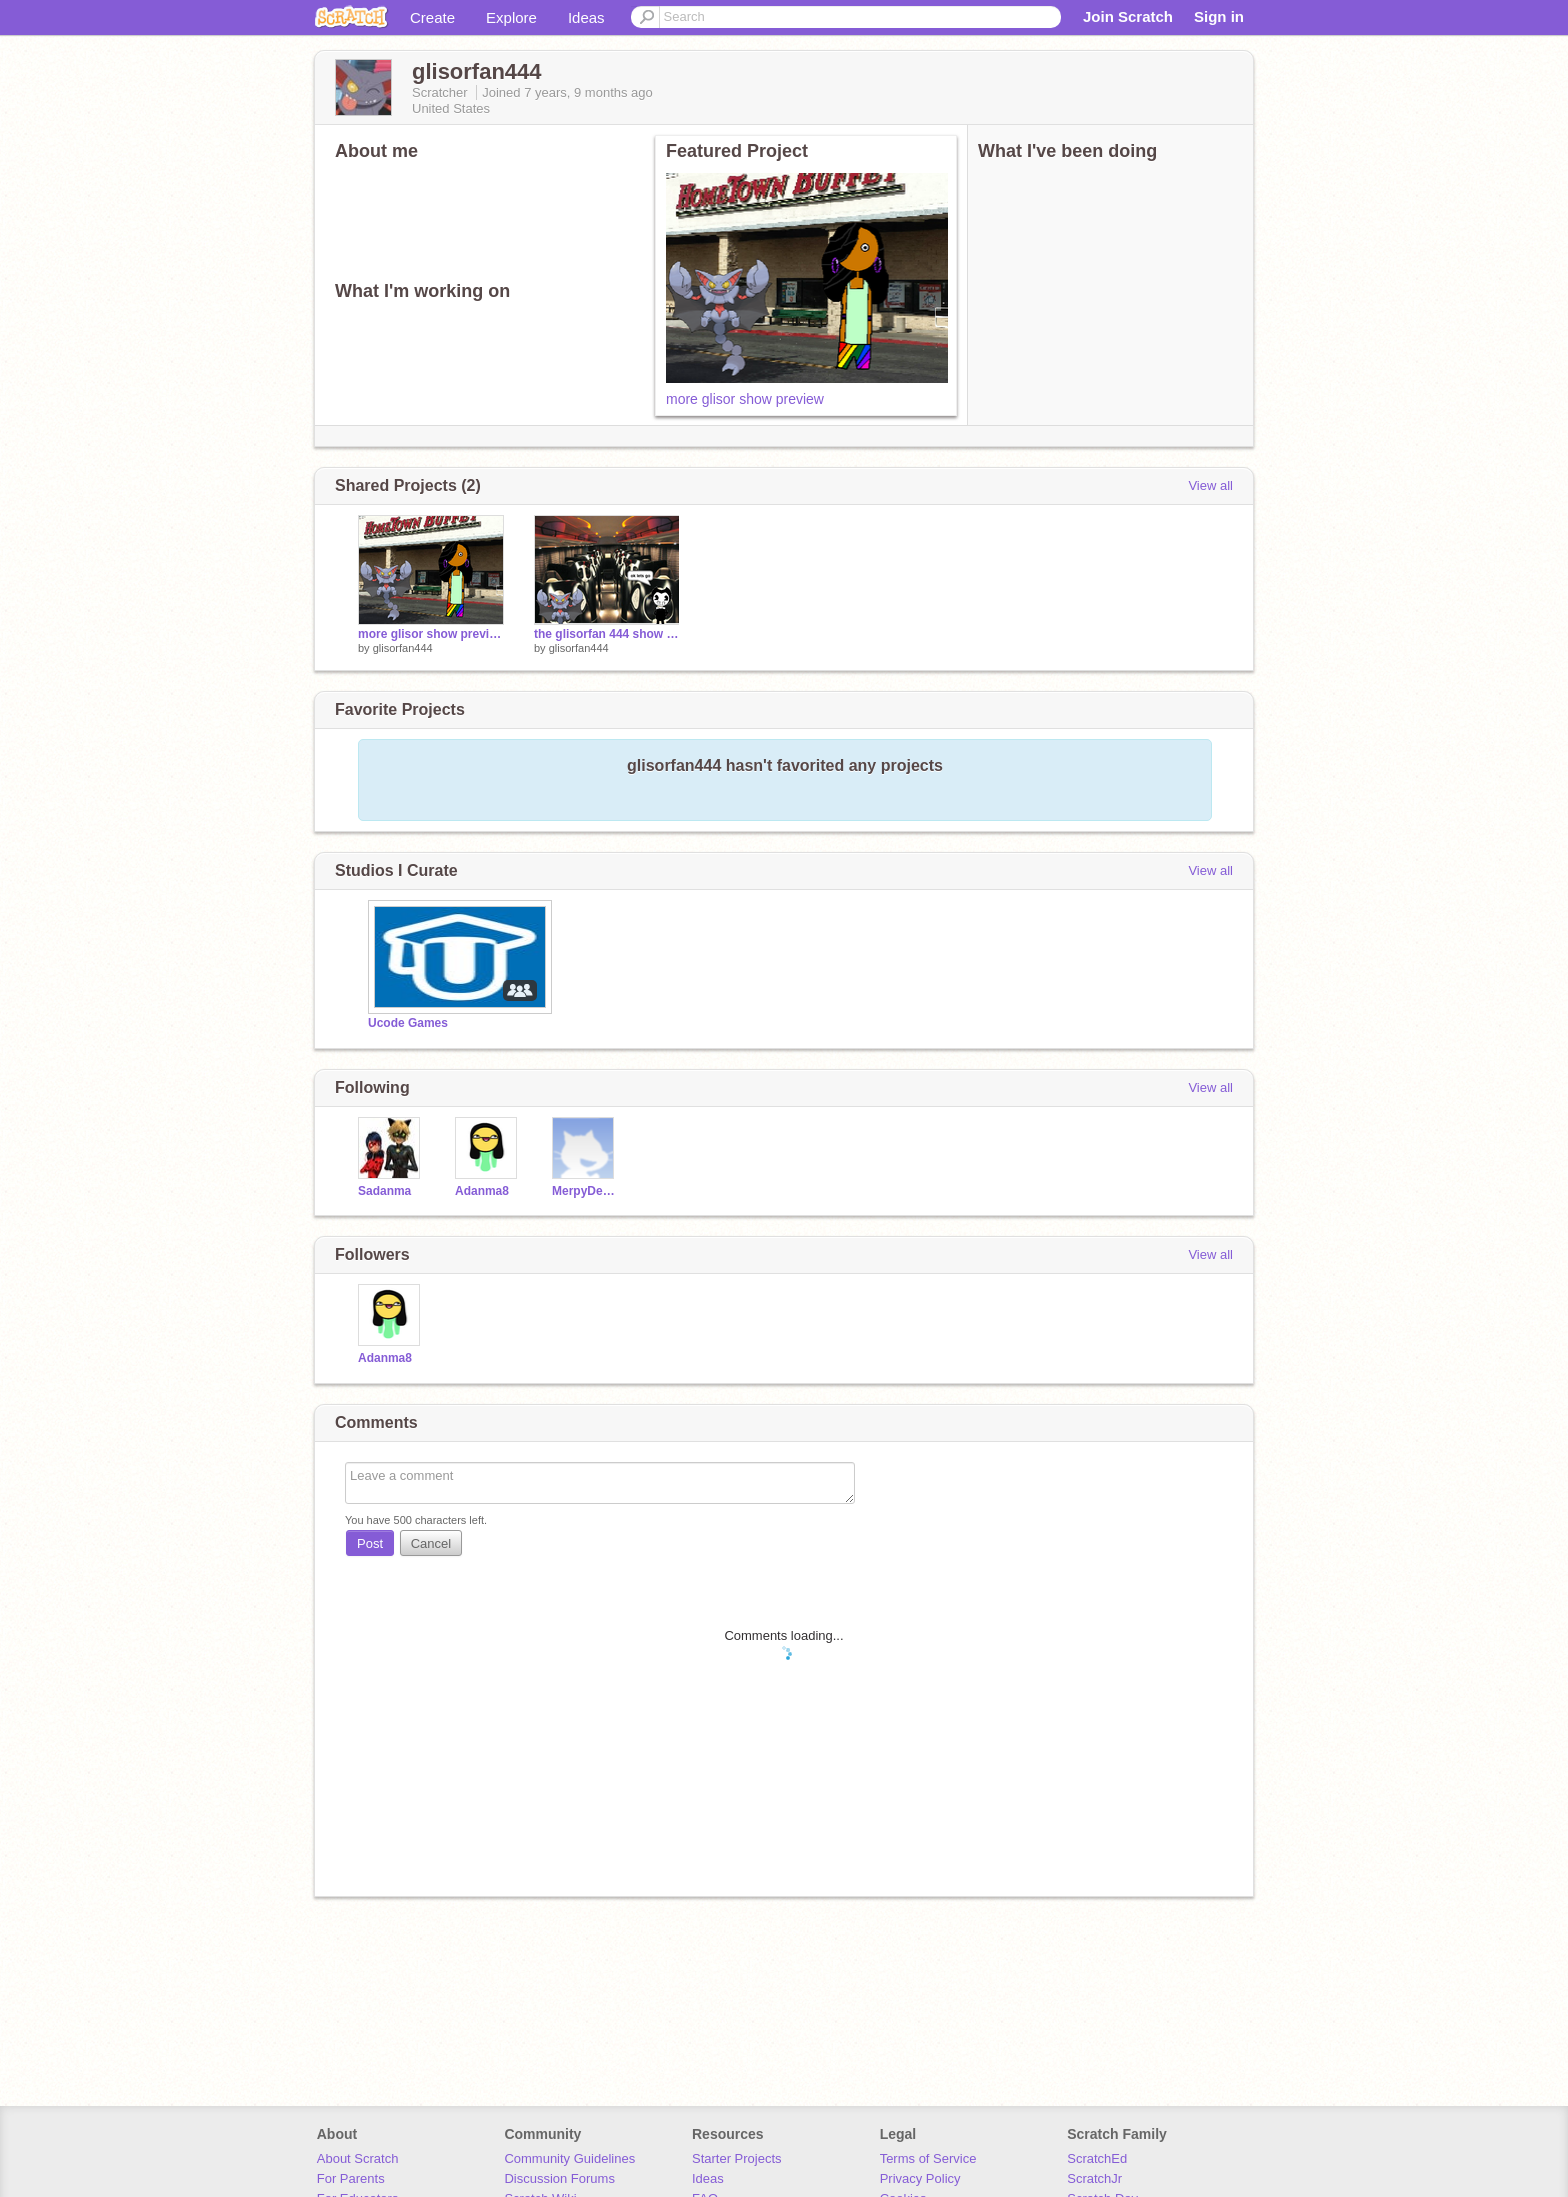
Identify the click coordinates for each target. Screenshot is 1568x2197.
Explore (511, 17)
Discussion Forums (559, 2178)
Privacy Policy (920, 2178)
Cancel (431, 1543)
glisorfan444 (403, 648)
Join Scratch (1128, 16)
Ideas (586, 17)
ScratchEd (1097, 2158)
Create (432, 17)
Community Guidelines (569, 2158)
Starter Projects (737, 2158)
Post (370, 1543)
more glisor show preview (745, 399)
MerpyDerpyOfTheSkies (585, 1191)
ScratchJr (1094, 2178)
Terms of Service (928, 2158)
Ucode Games (408, 1023)
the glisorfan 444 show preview (607, 634)
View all (1210, 485)
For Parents (351, 2178)
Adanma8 (482, 1191)
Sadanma (384, 1191)
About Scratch (358, 2158)
